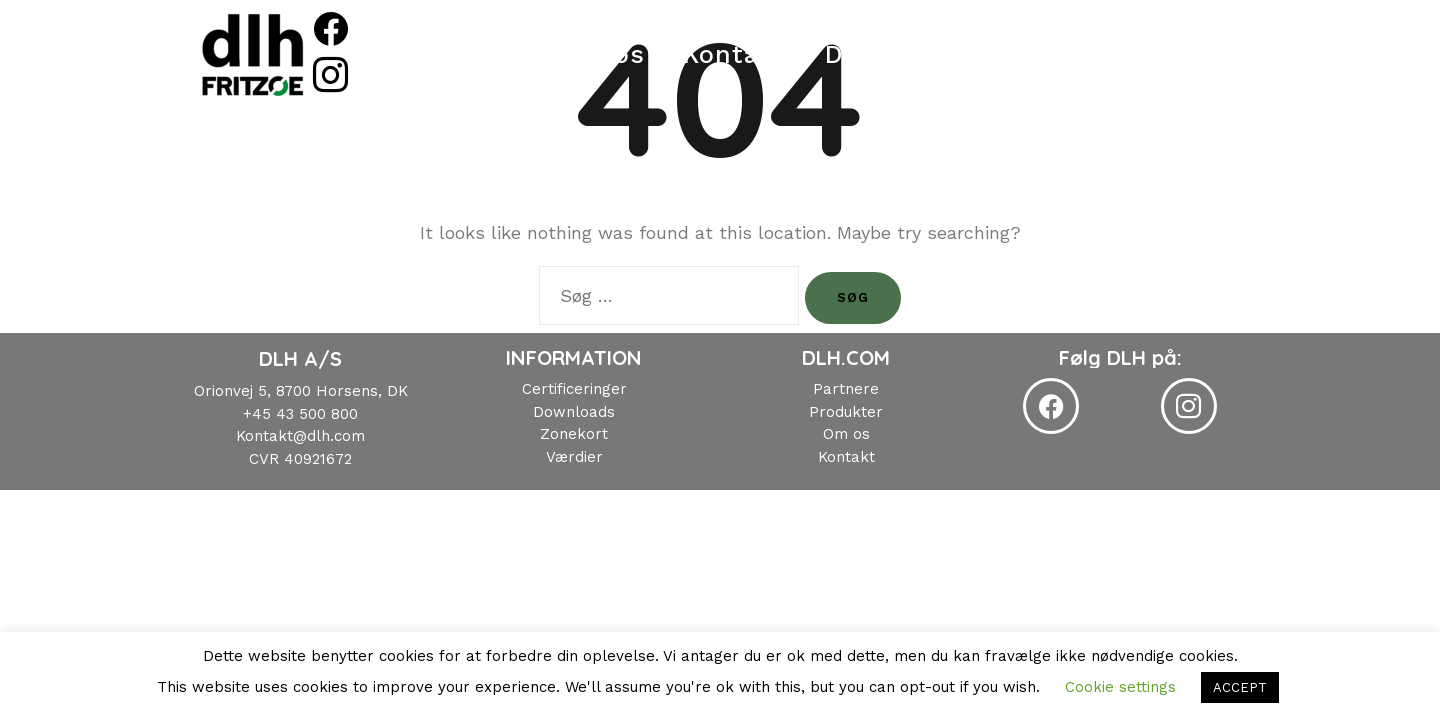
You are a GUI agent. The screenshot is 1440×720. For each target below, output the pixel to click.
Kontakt (757, 54)
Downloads (919, 54)
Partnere (846, 389)
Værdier (574, 457)
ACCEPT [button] (1240, 687)
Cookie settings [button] (1120, 687)
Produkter (479, 54)
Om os (624, 54)
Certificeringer (574, 389)
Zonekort (574, 434)
